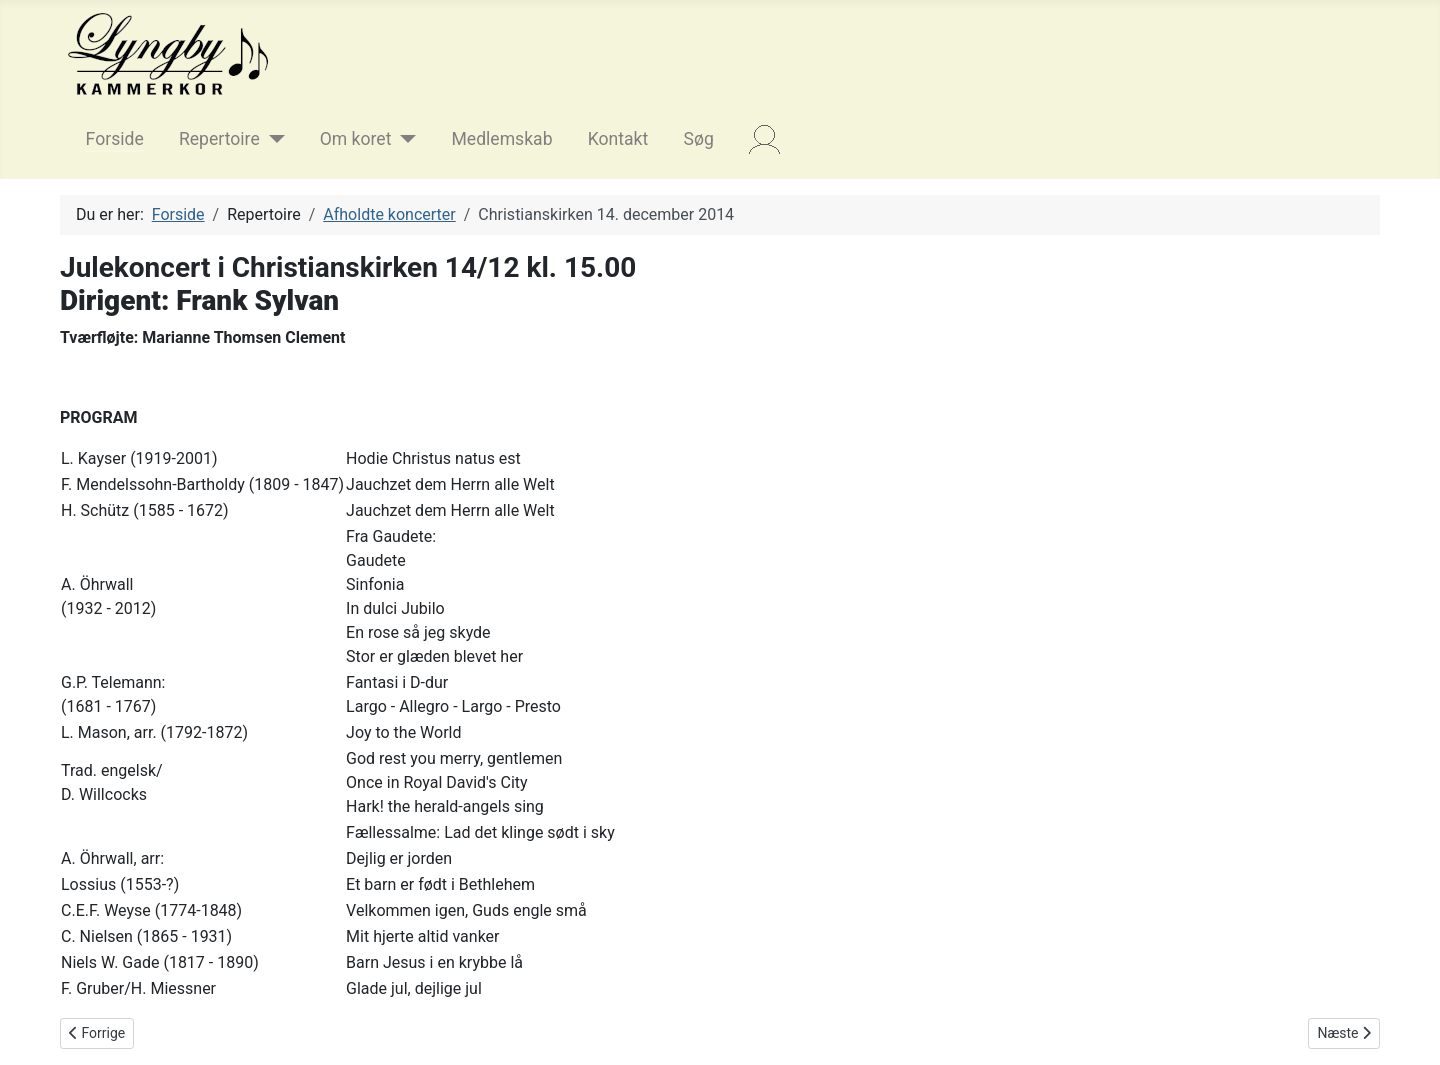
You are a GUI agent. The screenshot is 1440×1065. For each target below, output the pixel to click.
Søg (698, 139)
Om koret (356, 139)
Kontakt (618, 139)
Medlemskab (501, 139)
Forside (115, 139)
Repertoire (219, 139)
